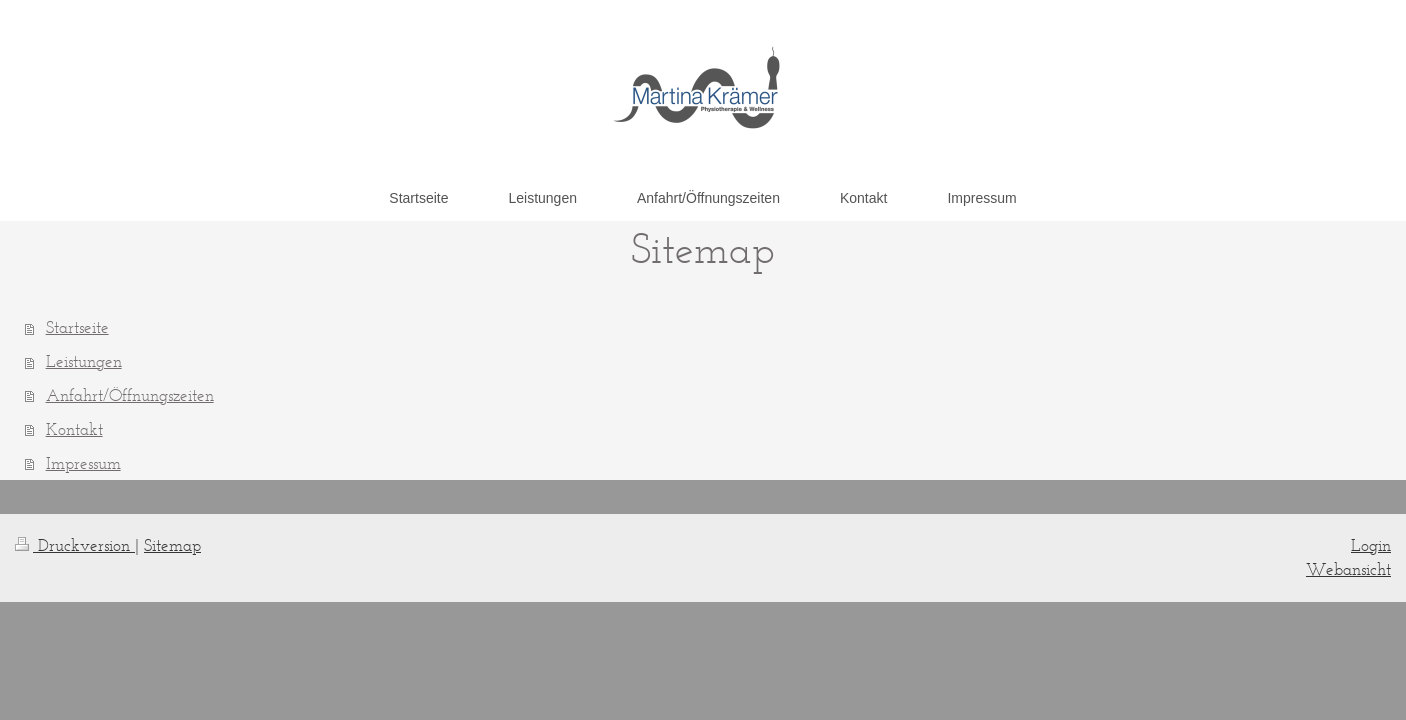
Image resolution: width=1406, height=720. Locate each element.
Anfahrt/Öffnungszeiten (130, 395)
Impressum (83, 463)
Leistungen (84, 361)
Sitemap (172, 545)
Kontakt (74, 429)
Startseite (77, 327)
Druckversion (75, 545)
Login (1371, 545)
